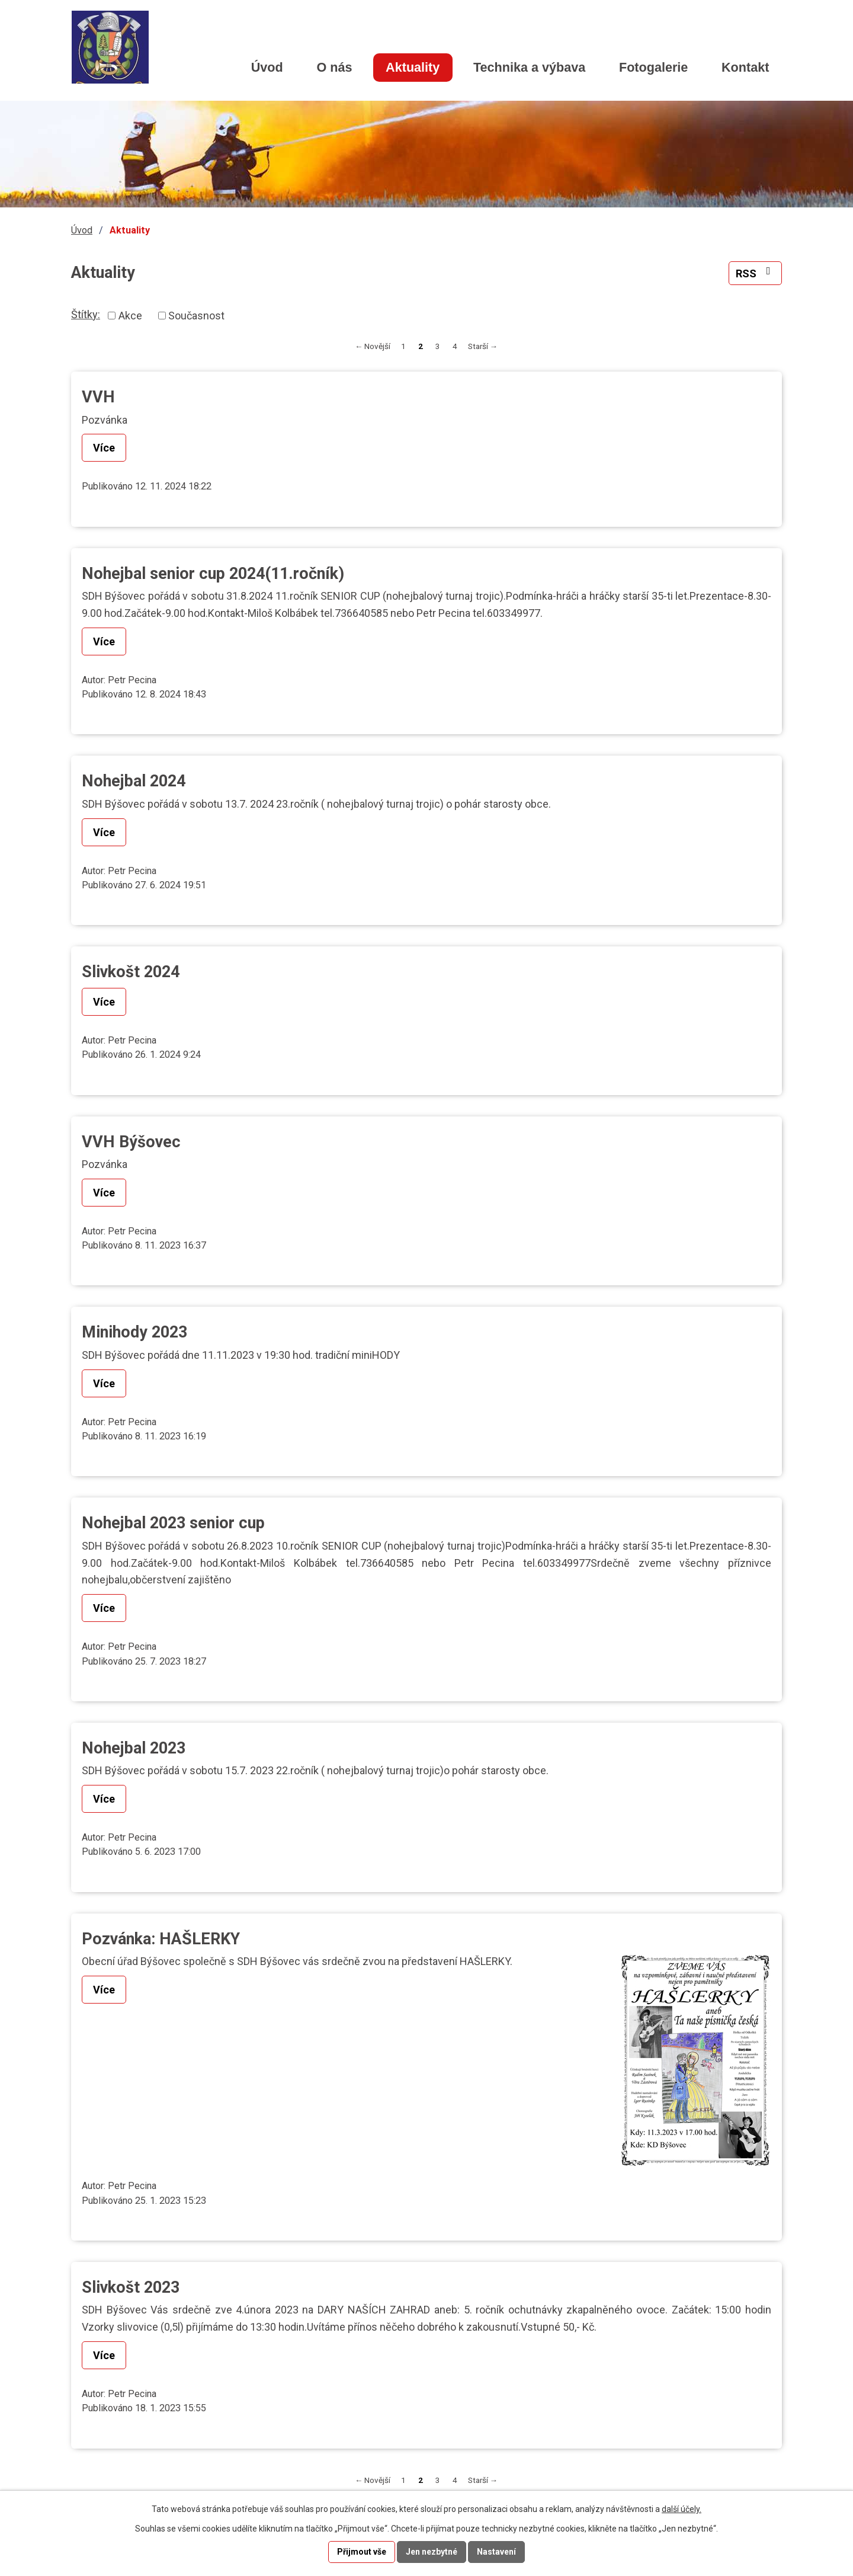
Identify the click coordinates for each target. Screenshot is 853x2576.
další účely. (681, 2509)
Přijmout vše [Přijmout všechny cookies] (361, 2551)
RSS (755, 272)
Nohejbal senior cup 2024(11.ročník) (213, 573)
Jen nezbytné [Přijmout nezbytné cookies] (431, 2551)
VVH (98, 397)
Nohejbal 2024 (133, 781)
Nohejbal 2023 (133, 1748)
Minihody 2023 (134, 1332)
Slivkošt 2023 (130, 2287)
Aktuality (413, 67)
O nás (334, 67)
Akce (130, 315)
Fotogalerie (653, 67)
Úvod (267, 67)
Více (104, 447)
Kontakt (745, 67)
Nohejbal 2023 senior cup (173, 1522)
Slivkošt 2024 (130, 971)
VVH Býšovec (131, 1141)
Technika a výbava (529, 67)
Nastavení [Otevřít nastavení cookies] (496, 2551)
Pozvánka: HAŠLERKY (161, 1938)
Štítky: (85, 314)
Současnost (196, 315)
